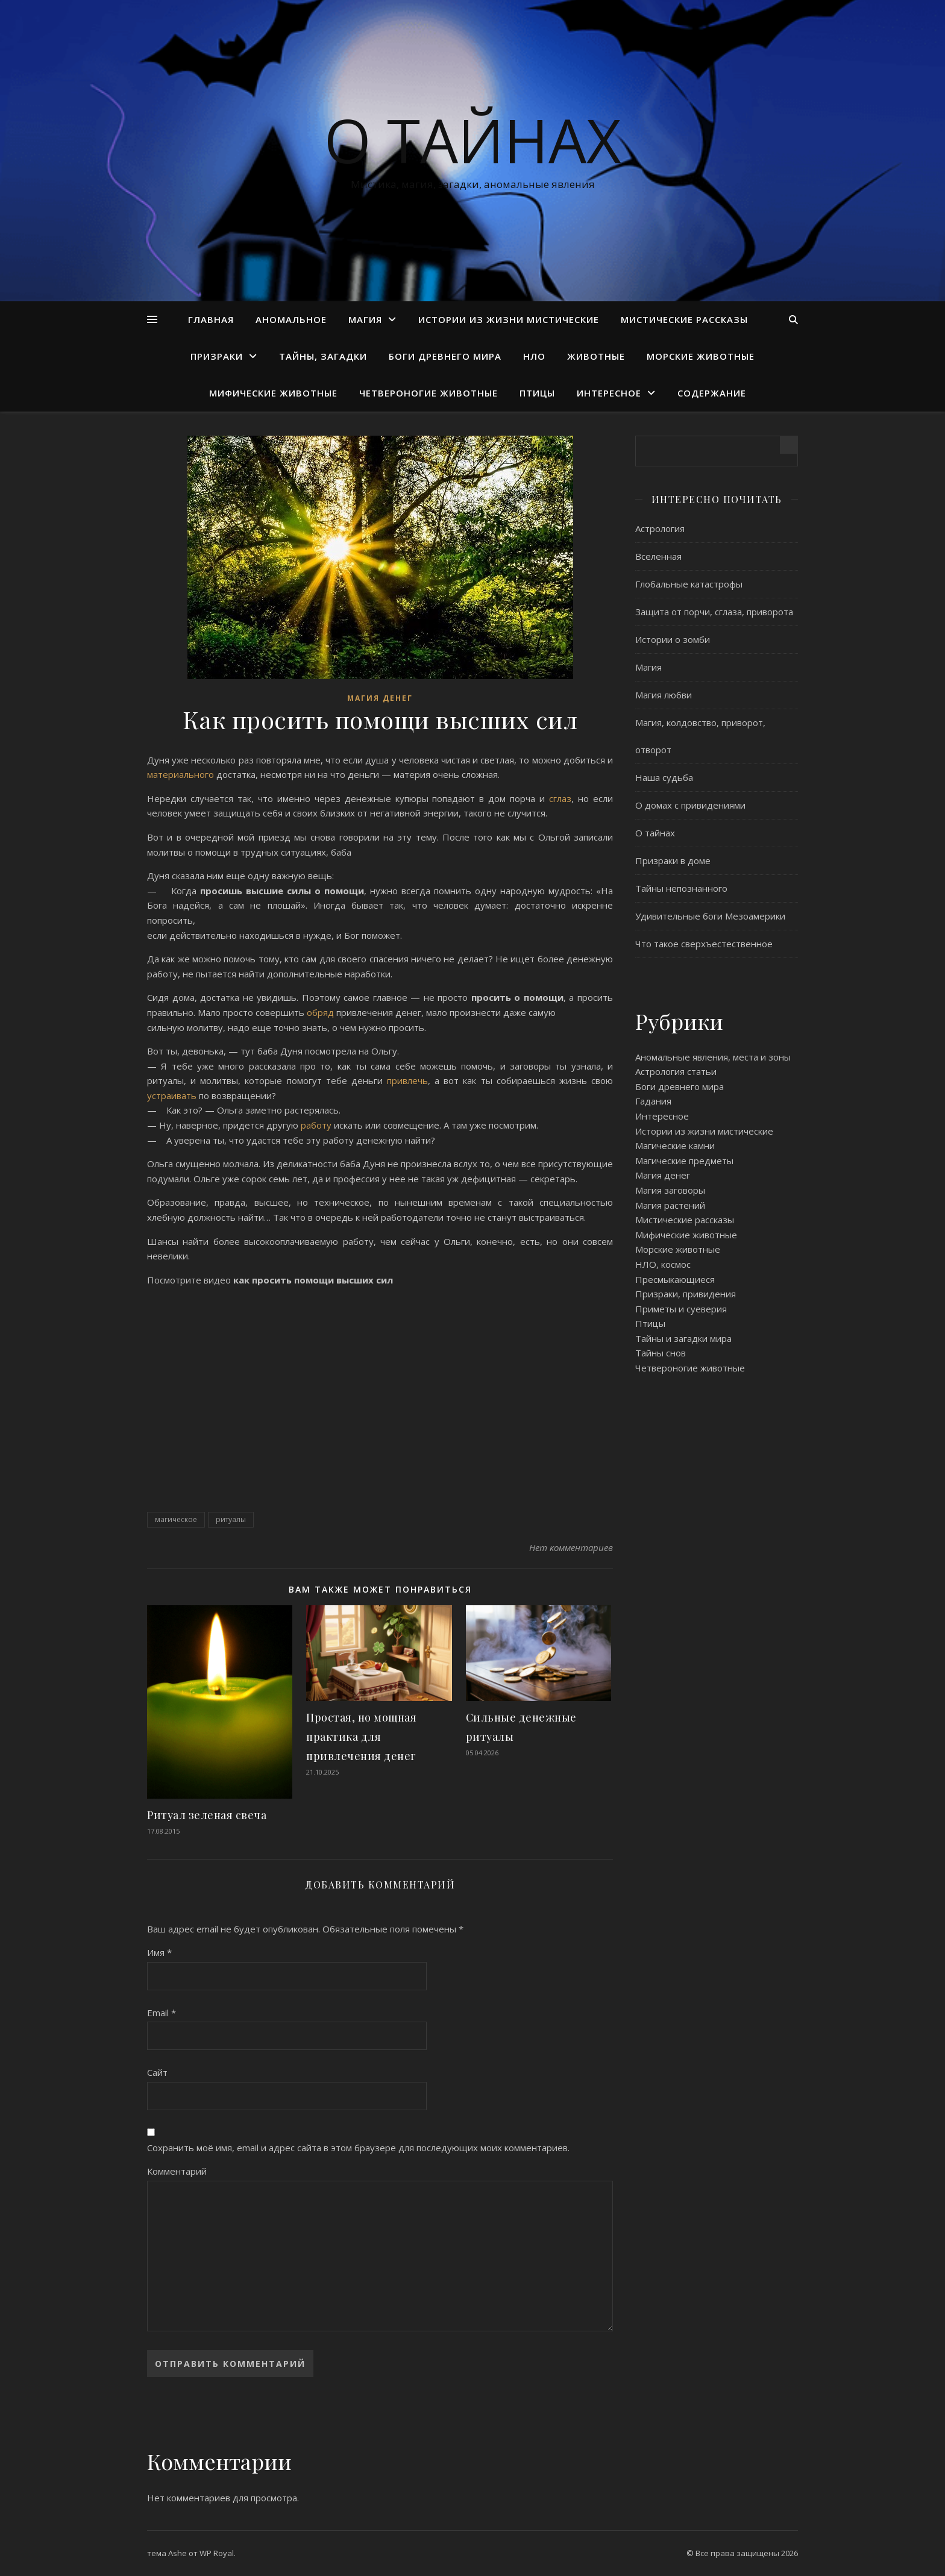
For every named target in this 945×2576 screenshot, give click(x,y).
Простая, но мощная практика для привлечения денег (361, 1736)
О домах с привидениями (690, 805)
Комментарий (177, 2171)
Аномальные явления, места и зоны (713, 1057)
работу (317, 1125)
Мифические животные (273, 393)
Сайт (157, 2072)
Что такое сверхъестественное (704, 944)
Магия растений (670, 1205)
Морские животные (701, 356)
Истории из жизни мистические (508, 319)
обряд (320, 1012)
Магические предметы (684, 1161)
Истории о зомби (672, 639)
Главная (211, 319)
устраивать (173, 1095)
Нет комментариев (571, 1547)
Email (161, 2013)
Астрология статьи (676, 1071)
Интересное (609, 393)
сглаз (560, 798)
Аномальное (291, 319)
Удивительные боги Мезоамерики (710, 916)
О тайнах (472, 140)
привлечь (407, 1080)
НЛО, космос (663, 1264)
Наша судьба (664, 777)
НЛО (534, 356)
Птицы (537, 393)
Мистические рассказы (684, 319)
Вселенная (658, 556)
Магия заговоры (670, 1190)
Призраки (216, 356)
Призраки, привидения (685, 1294)
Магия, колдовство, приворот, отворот (700, 736)
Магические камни (675, 1145)
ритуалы (231, 1519)
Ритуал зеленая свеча (206, 1815)
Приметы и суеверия (681, 1309)
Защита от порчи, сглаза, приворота (714, 612)
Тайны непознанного (681, 888)
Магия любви (663, 695)
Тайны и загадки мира (683, 1338)
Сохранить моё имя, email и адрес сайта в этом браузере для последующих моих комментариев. (358, 2148)
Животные (596, 356)
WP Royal (216, 2553)
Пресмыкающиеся (675, 1279)
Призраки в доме (673, 860)
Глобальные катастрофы (688, 584)
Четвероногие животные (428, 393)
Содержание (711, 393)
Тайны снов (660, 1353)
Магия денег (380, 698)
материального (180, 774)
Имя (159, 1952)
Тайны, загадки (323, 356)
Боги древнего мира (445, 356)
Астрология (660, 528)
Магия (365, 319)
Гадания (653, 1101)
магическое (176, 1519)
